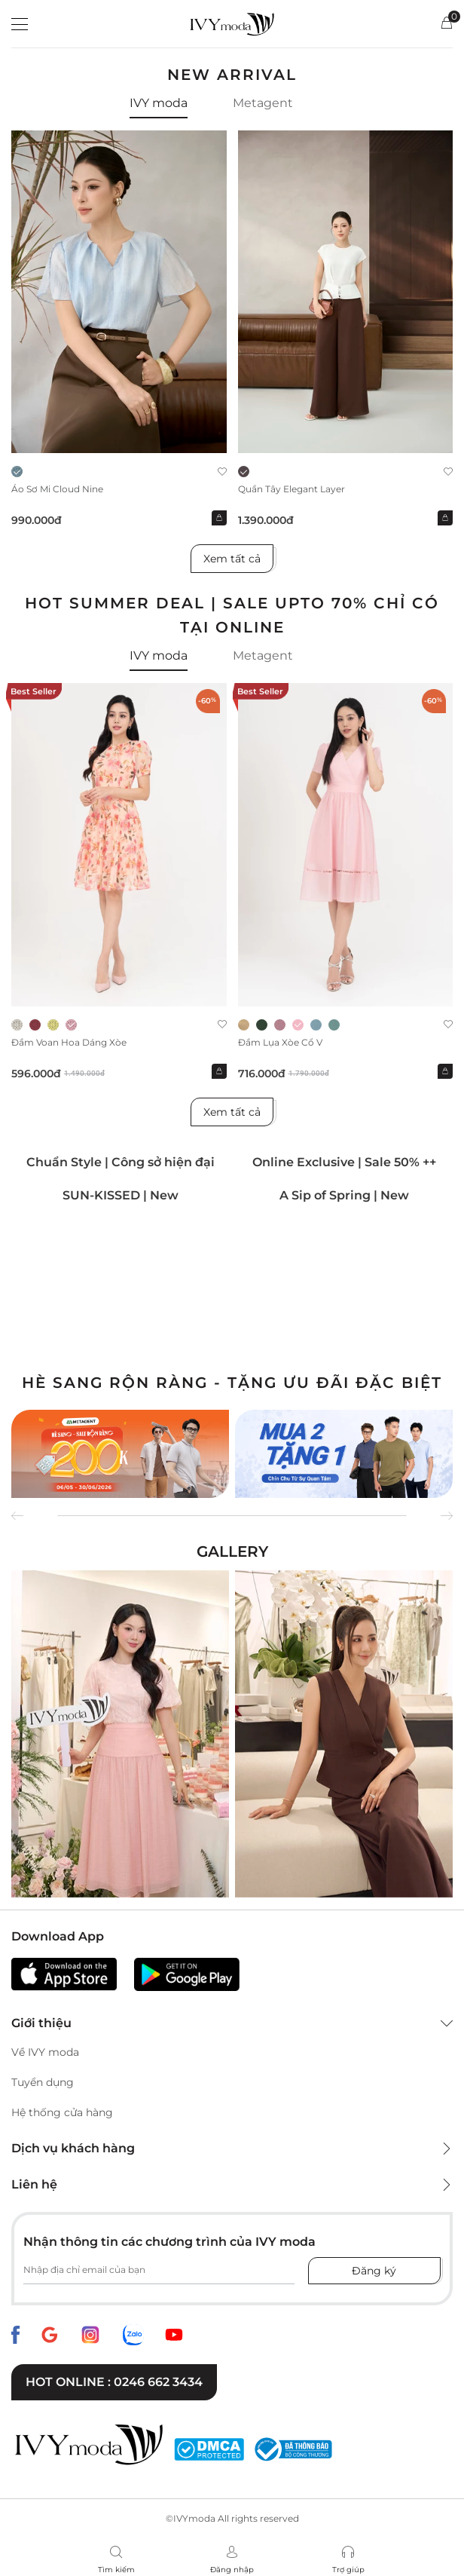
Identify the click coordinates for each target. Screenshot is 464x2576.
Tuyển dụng (42, 2082)
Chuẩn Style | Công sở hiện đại (120, 1162)
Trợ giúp (348, 2569)
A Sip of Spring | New (344, 1195)
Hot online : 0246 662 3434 (114, 2382)
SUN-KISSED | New (121, 1195)
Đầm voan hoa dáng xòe (69, 1042)
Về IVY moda (45, 2052)
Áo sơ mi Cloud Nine (57, 489)
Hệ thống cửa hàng (62, 2112)
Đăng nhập (232, 2569)
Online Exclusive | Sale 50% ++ (344, 1162)
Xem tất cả (232, 558)
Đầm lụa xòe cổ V (280, 1042)
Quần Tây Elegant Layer (291, 489)
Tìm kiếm (116, 2569)
